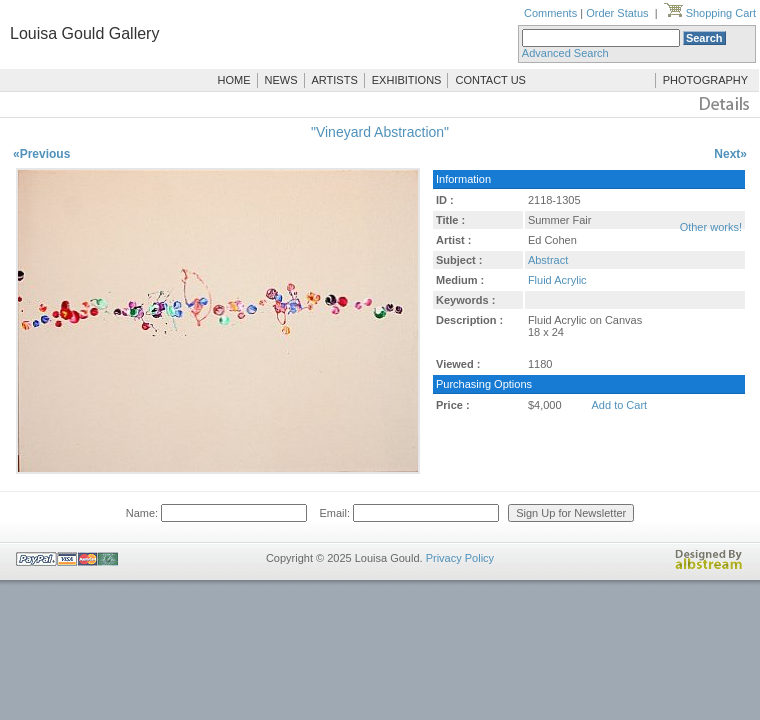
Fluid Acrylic (557, 280)
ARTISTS (335, 80)
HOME (234, 80)
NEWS (281, 80)
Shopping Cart (710, 13)
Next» (730, 154)
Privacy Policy (460, 558)
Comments (550, 13)
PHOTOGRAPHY (705, 80)
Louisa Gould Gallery (84, 33)
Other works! (711, 227)
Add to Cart (620, 405)
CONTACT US (490, 80)
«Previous (41, 154)
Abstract (548, 260)
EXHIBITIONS (407, 80)
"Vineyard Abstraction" (380, 132)
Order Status (617, 13)
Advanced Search (565, 53)
